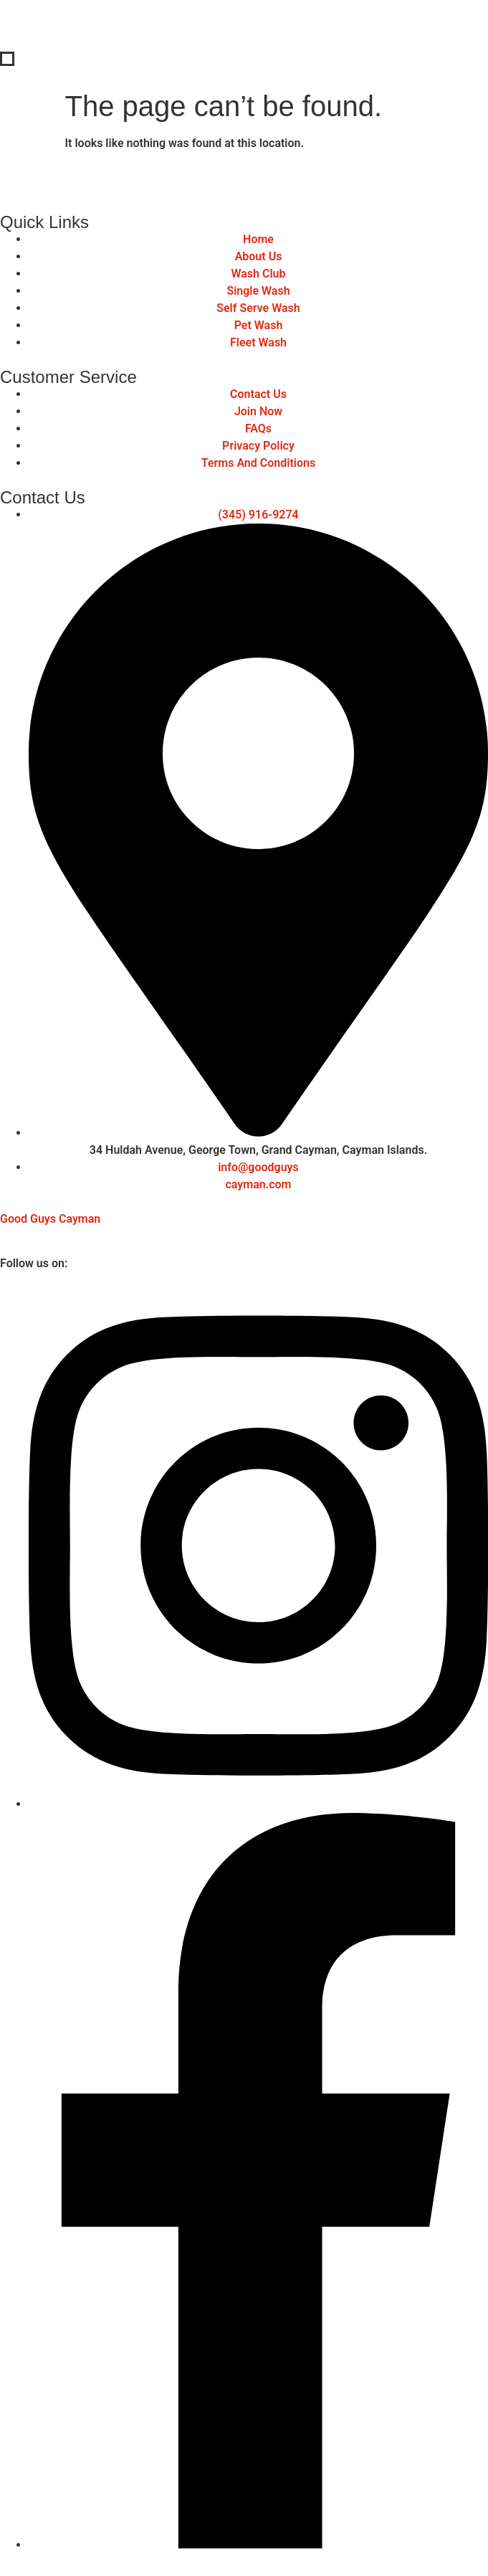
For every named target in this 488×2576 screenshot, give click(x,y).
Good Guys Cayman (50, 1219)
